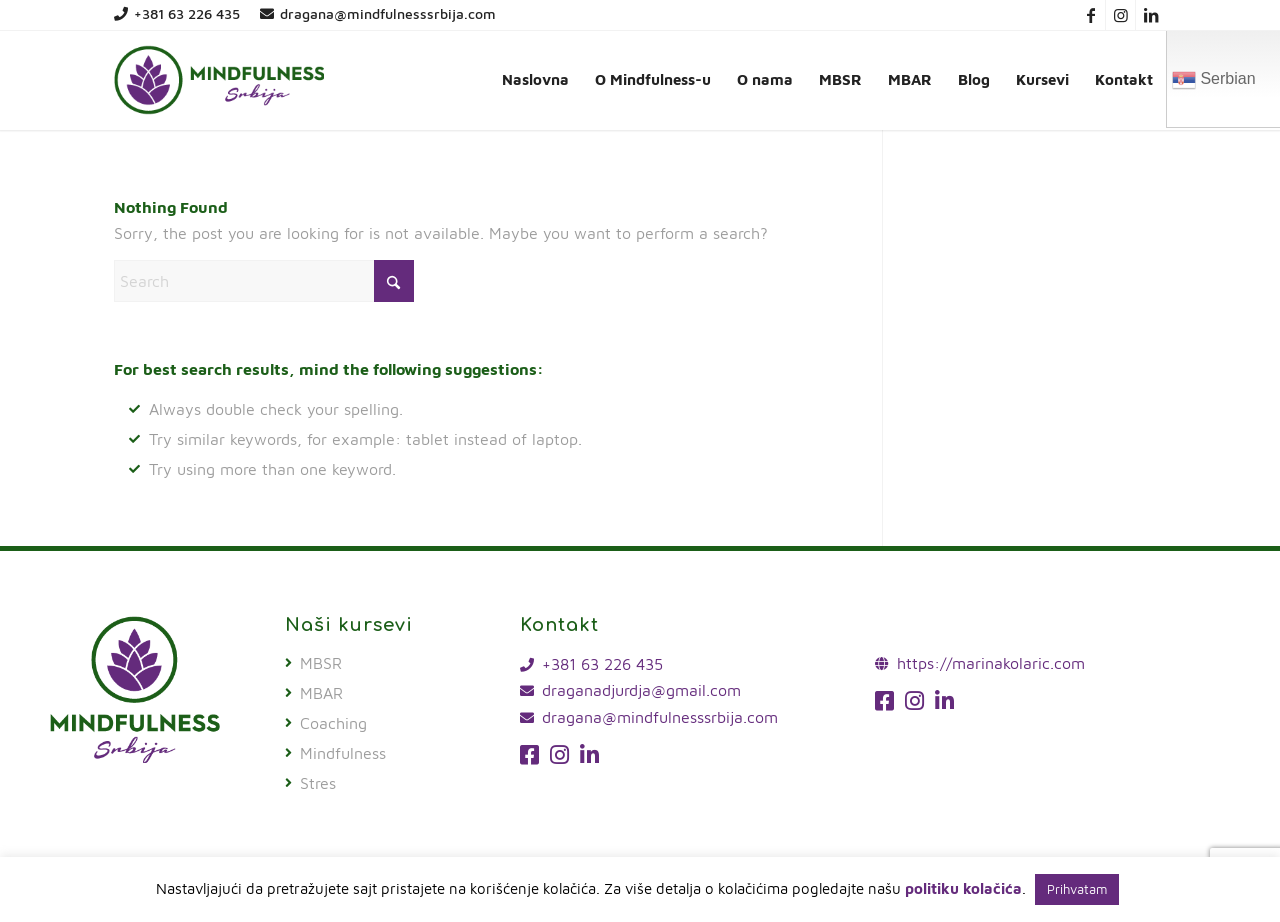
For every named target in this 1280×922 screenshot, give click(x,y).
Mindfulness (343, 753)
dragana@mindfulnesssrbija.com (378, 13)
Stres (318, 783)
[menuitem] (535, 80)
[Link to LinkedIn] (1151, 15)
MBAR (321, 693)
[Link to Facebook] (1090, 15)
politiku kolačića (963, 888)
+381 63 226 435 (177, 13)
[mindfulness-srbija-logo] (219, 80)
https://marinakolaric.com (991, 663)
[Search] (264, 281)
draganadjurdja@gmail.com (641, 690)
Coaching (333, 723)
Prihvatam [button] (1077, 889)
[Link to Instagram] (1120, 15)
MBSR (321, 663)
